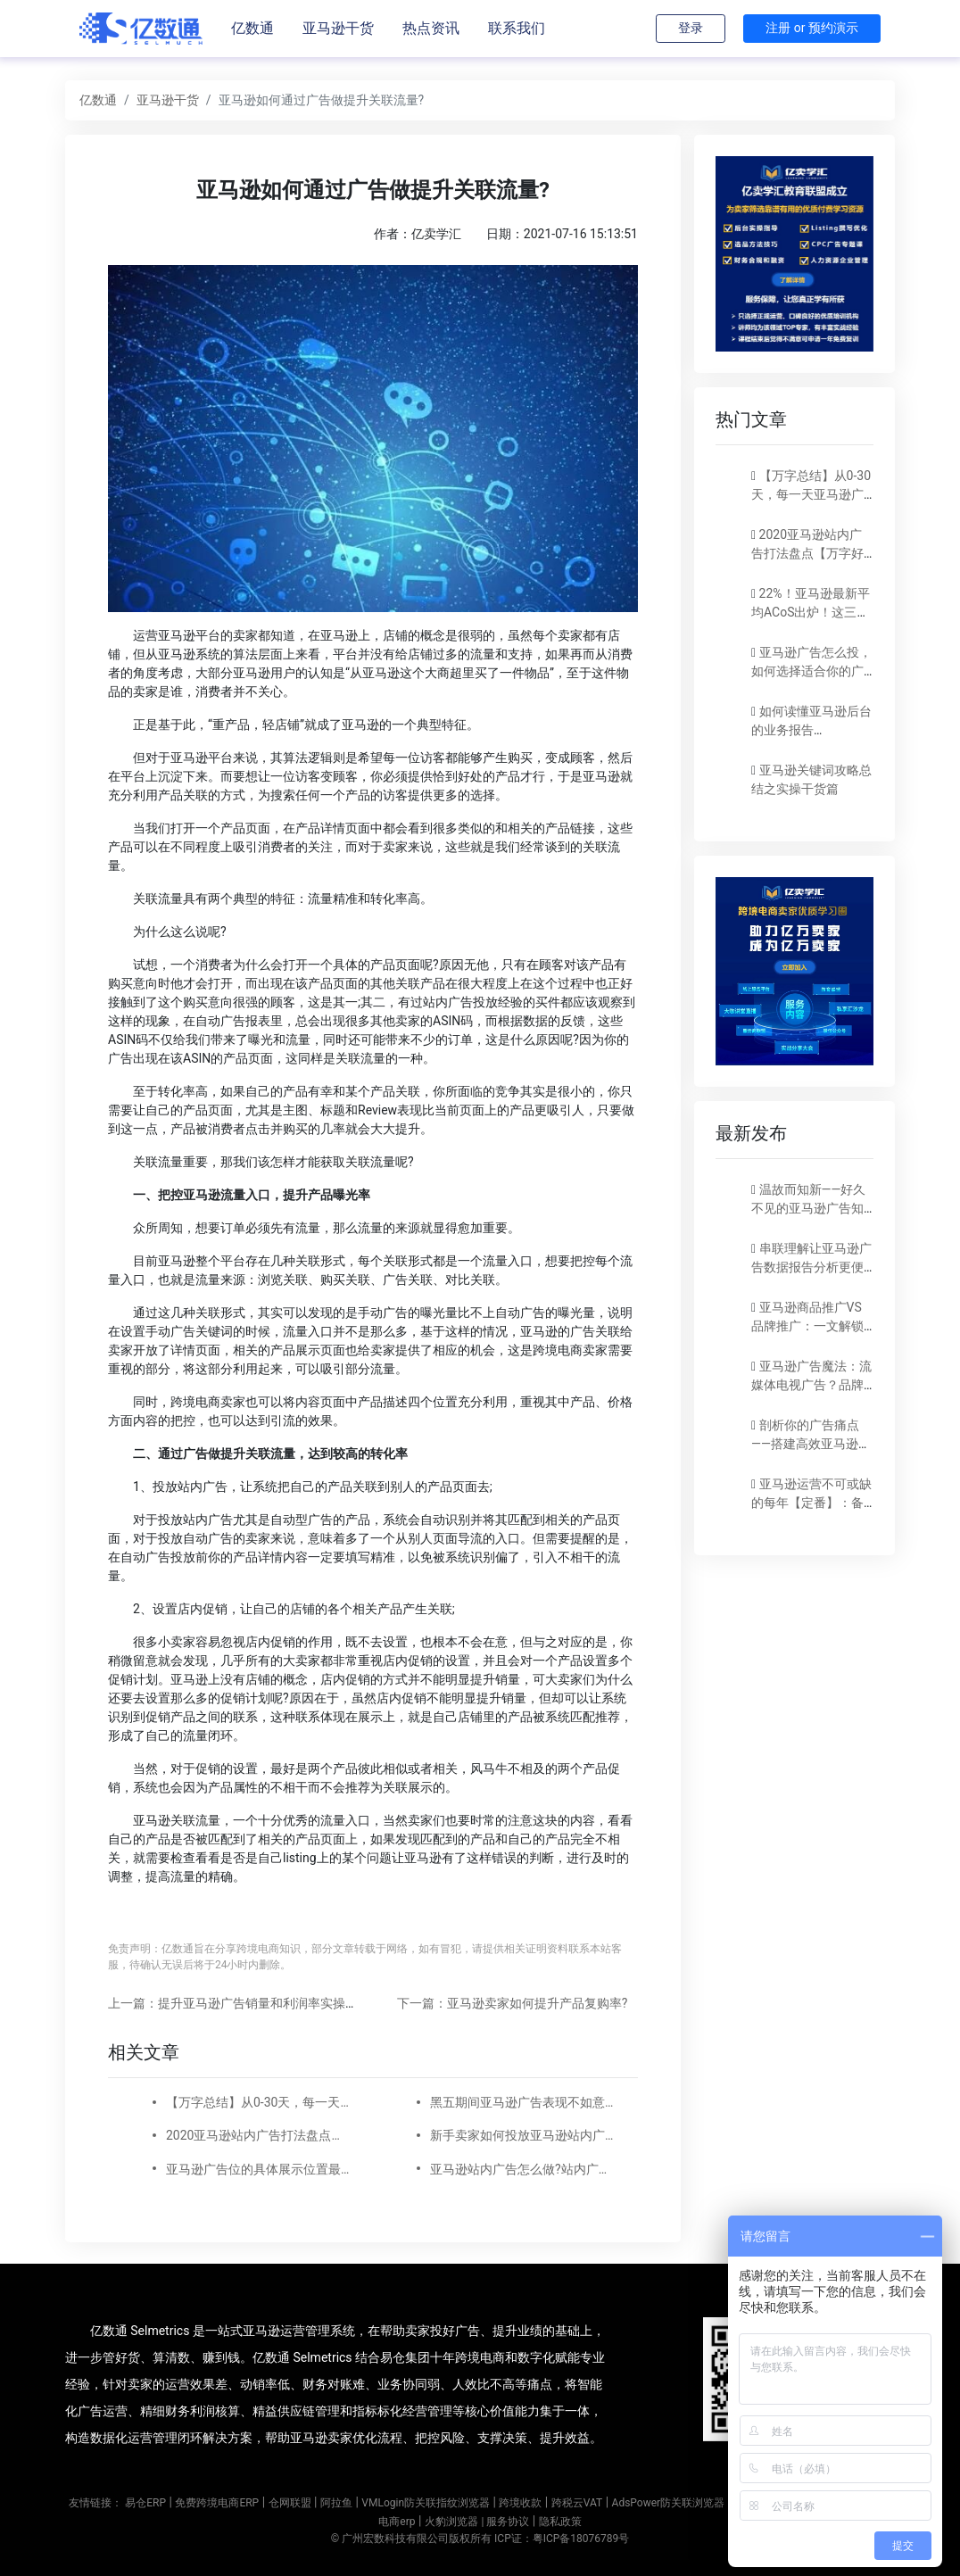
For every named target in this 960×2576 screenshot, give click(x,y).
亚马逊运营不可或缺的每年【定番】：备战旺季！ (811, 1502)
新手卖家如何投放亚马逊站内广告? (523, 2135)
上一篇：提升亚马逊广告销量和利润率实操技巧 (239, 2003)
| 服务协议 (505, 2521)
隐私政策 (560, 2521)
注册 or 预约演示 (812, 28)
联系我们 (516, 28)
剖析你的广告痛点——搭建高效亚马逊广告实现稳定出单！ (811, 1444)
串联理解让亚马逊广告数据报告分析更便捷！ (811, 1267)
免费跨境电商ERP (217, 2503)
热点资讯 (430, 28)
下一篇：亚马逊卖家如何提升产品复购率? (512, 2003)
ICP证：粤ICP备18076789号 (561, 2538)
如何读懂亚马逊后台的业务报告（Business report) (811, 730)
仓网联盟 (290, 2503)
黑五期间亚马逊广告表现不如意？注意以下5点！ (523, 2102)
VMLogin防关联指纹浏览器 (425, 2503)
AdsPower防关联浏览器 (668, 2503)
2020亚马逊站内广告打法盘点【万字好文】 (259, 2135)
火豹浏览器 (451, 2521)
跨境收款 (520, 2503)
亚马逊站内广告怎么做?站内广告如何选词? (523, 2169)
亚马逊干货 (338, 28)
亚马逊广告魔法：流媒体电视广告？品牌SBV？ (811, 1385)
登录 (690, 28)
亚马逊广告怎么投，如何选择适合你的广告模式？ (811, 671)
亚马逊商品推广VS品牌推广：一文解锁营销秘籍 (807, 1326)
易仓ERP (145, 2503)
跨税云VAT (576, 2503)
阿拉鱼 (336, 2503)
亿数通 (252, 28)
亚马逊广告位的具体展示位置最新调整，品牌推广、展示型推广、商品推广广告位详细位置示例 (259, 2169)
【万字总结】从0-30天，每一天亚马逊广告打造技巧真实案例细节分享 (259, 2102)
